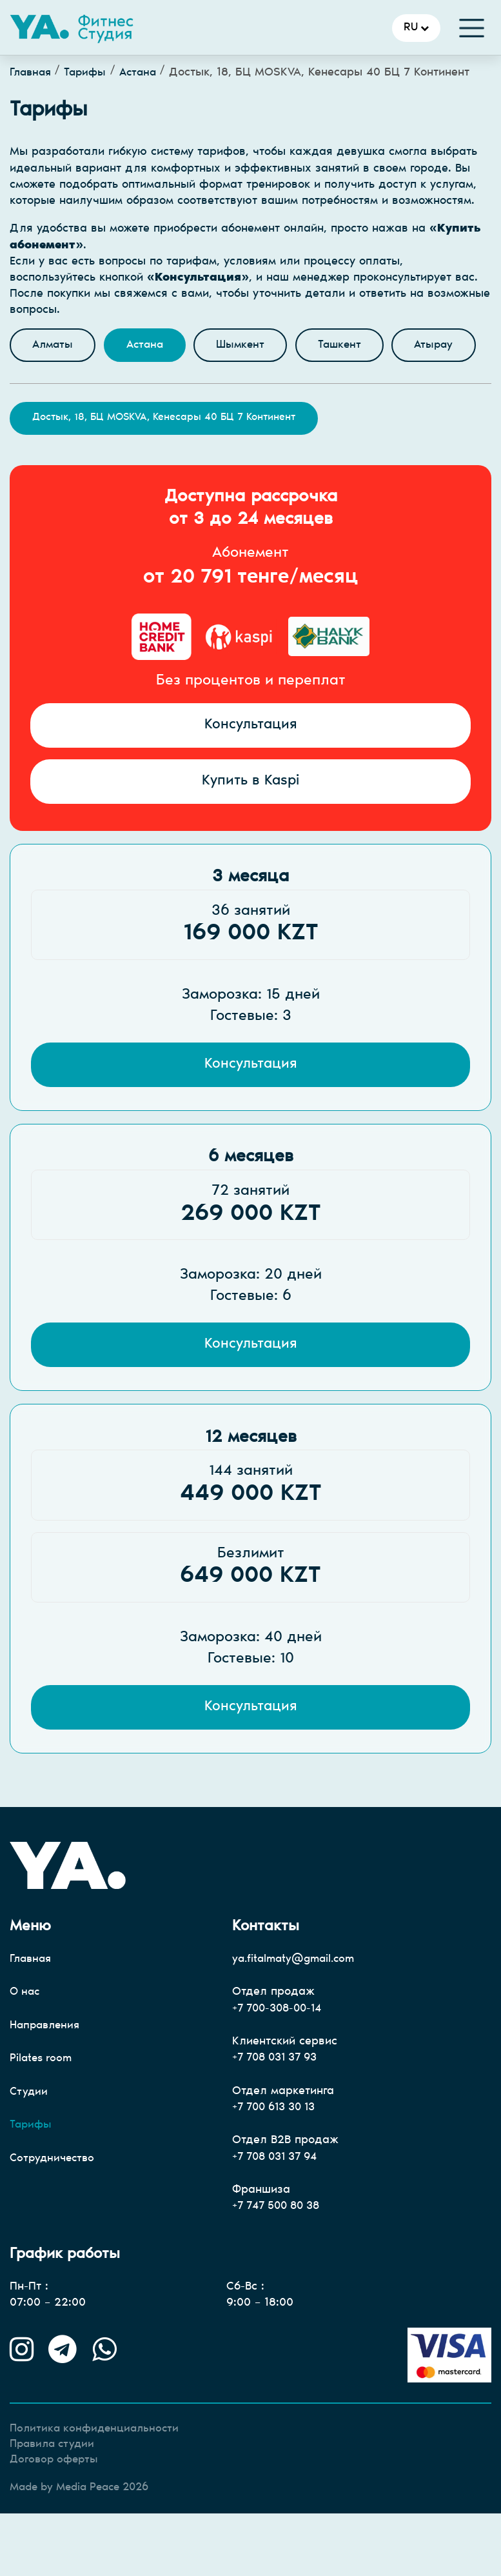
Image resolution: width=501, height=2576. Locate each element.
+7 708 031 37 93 (279, 2115)
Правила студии (55, 2505)
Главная (32, 73)
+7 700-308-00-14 (280, 2066)
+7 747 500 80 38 (280, 2265)
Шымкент (250, 346)
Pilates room (42, 2116)
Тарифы (90, 73)
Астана (145, 73)
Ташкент (353, 346)
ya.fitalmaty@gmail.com (297, 2016)
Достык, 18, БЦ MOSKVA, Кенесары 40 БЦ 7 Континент (164, 464)
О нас (26, 2049)
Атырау (53, 389)
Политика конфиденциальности (98, 2489)
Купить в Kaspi (250, 830)
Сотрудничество (54, 2218)
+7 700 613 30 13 (278, 2166)
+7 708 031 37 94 (279, 2215)
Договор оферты (56, 2522)
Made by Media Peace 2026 (86, 2549)
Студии (29, 2151)
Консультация (250, 773)
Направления (47, 2083)
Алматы (54, 346)
